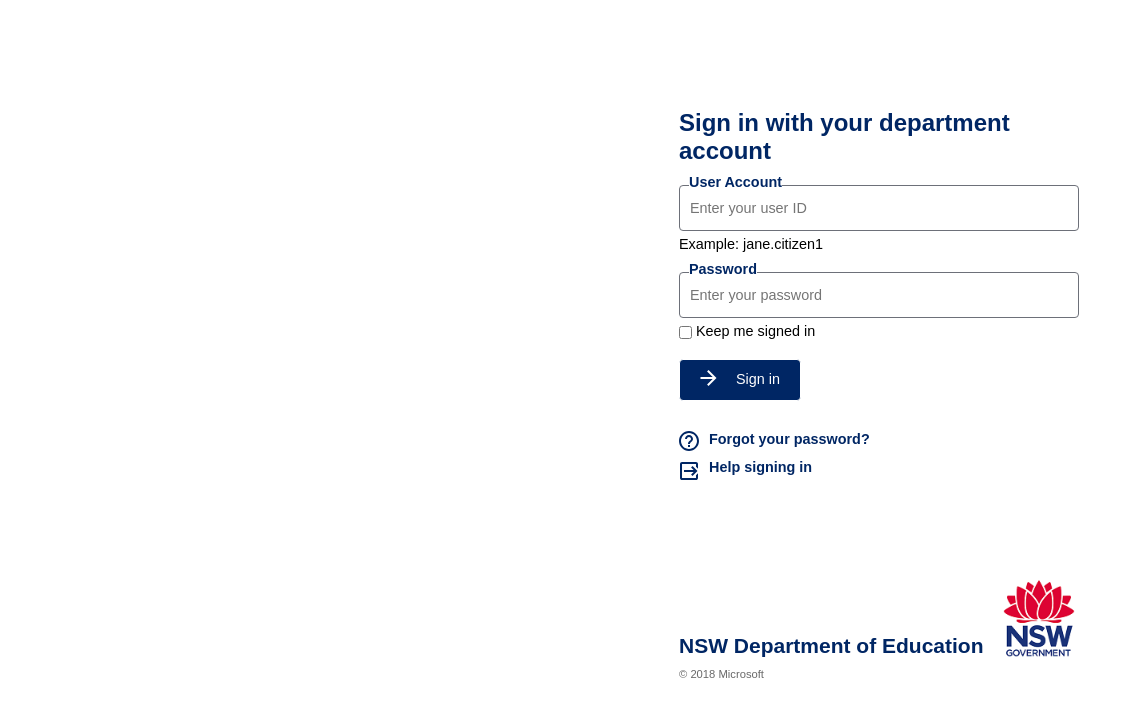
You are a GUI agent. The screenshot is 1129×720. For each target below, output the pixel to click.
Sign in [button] (740, 379)
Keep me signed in (755, 331)
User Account (735, 182)
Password (723, 269)
